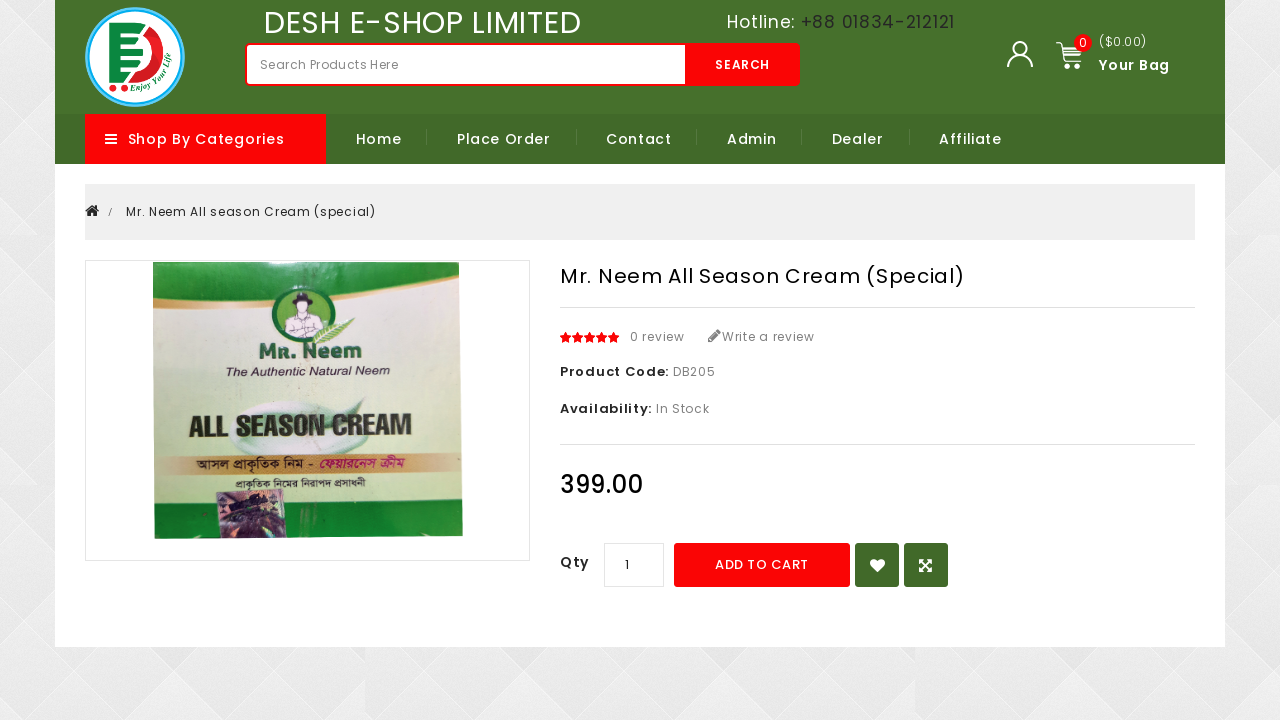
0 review (657, 336)
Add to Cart (762, 564)
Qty (574, 562)
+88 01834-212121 (878, 22)
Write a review (761, 336)
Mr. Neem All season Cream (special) (251, 211)
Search (742, 64)
